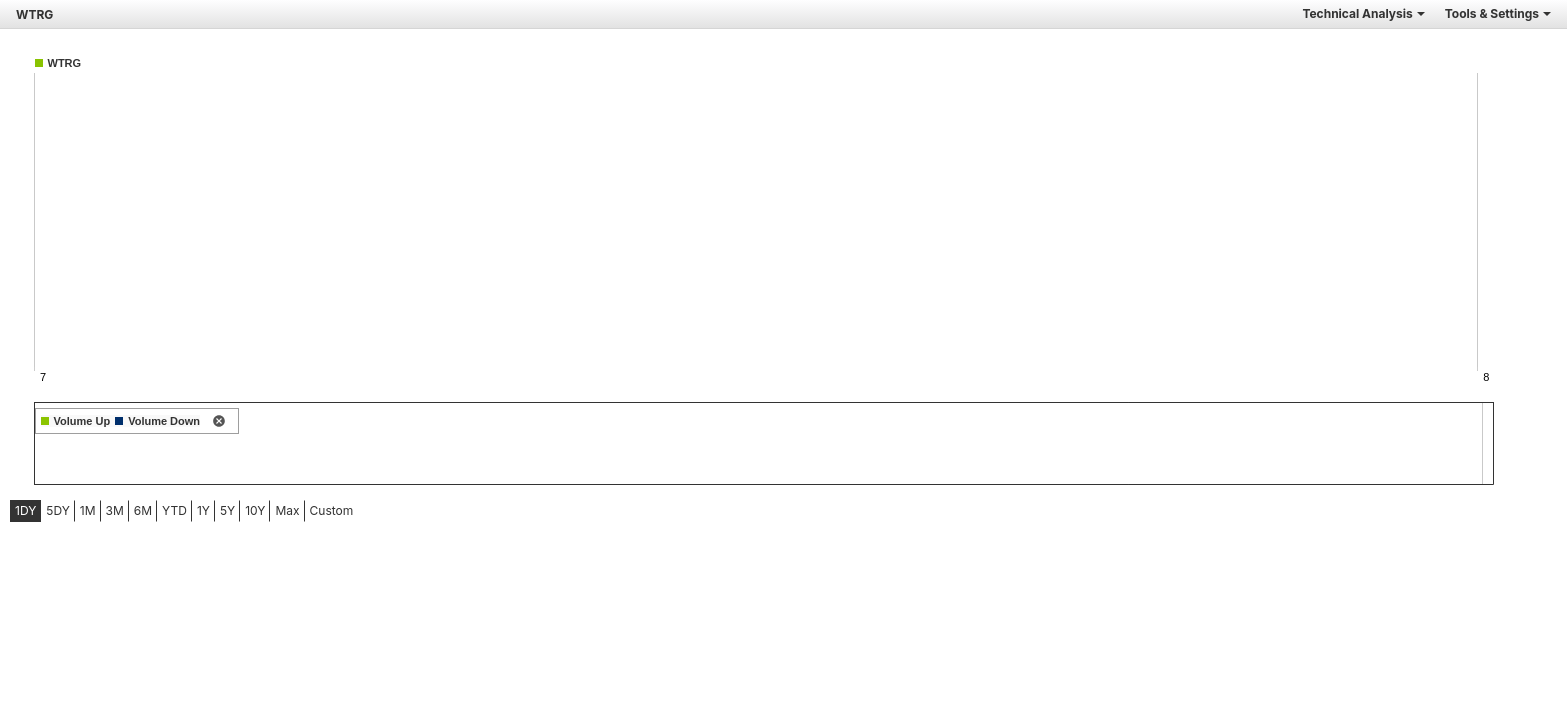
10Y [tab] (255, 510)
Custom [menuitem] (332, 510)
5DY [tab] (58, 510)
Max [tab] (287, 510)
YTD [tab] (174, 510)
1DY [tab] (25, 510)
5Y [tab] (227, 510)
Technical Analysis (1363, 13)
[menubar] (157, 511)
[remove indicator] (219, 422)
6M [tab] (143, 510)
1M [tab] (88, 510)
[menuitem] (25, 511)
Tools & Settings (1498, 13)
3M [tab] (115, 510)
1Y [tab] (203, 510)
